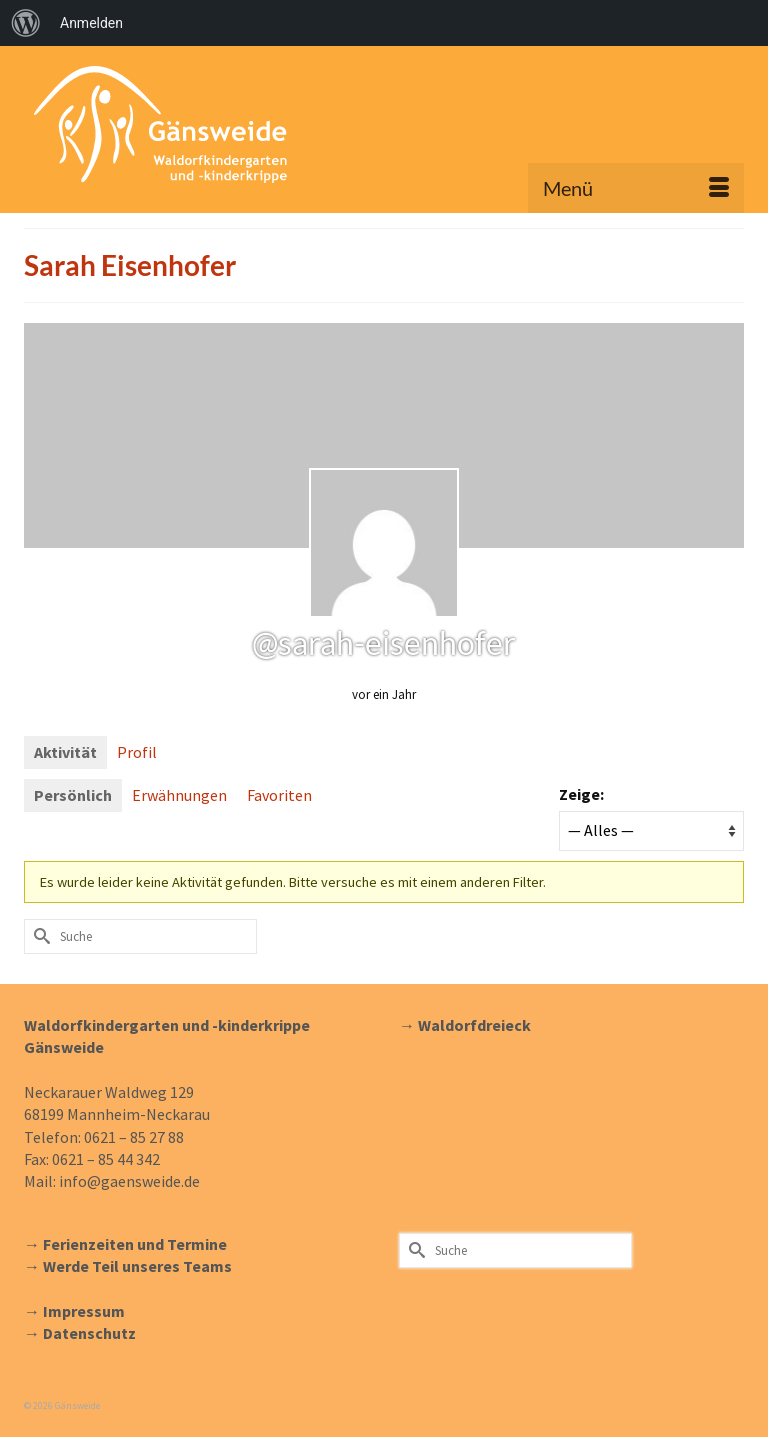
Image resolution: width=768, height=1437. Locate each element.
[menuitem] (26, 23)
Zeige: (581, 794)
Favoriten (279, 795)
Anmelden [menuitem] (91, 23)
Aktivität (65, 752)
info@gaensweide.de (129, 1181)
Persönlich (73, 795)
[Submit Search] (39, 936)
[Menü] (636, 188)
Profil (137, 752)
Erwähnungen (179, 795)
